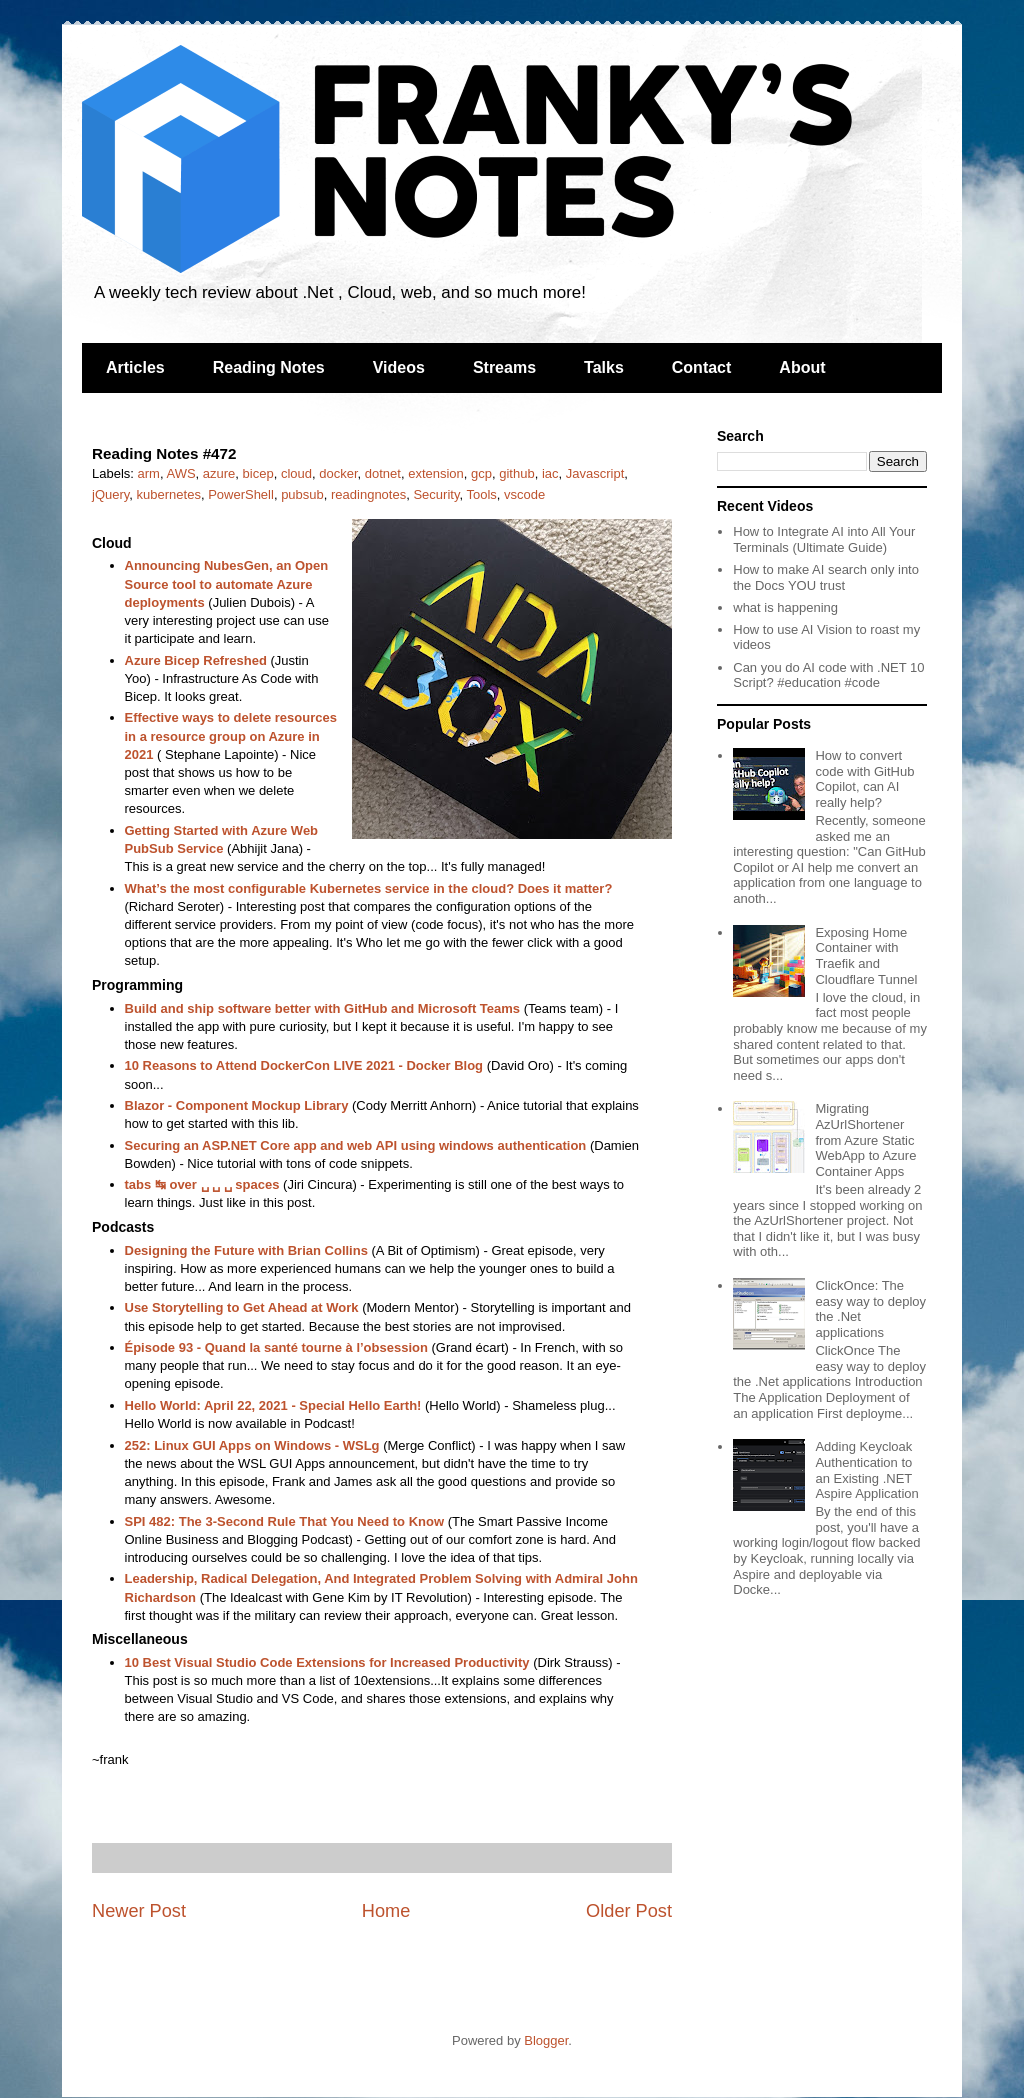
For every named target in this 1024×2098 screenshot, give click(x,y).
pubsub (302, 494)
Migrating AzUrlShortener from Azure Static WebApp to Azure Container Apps (865, 1139)
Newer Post (139, 1911)
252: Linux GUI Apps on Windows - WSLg (252, 1445)
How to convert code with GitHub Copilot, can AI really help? (864, 779)
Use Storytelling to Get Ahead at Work (242, 1307)
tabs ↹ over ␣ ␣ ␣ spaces (202, 1184)
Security (436, 494)
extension (436, 473)
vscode (524, 494)
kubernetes (169, 494)
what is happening (785, 607)
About (802, 367)
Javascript (595, 473)
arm (149, 473)
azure (219, 473)
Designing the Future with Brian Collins (246, 1250)
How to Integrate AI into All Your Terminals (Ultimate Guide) (824, 539)
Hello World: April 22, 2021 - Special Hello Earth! (273, 1405)
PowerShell (241, 494)
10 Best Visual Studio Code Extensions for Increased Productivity (327, 1662)
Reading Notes (269, 367)
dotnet (383, 473)
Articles (135, 367)
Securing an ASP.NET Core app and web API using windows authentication (356, 1145)
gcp (481, 473)
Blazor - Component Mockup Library (237, 1105)
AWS (180, 473)
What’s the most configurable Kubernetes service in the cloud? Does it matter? (369, 888)
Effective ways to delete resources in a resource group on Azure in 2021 (231, 735)
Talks (604, 367)
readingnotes (368, 494)
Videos (399, 367)
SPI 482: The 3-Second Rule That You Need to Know (285, 1521)
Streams (504, 367)
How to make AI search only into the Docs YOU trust (826, 577)
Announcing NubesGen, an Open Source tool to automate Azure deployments (227, 583)
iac (550, 473)
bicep (258, 473)
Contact (702, 367)
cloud (296, 473)
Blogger (546, 2040)
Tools (481, 494)
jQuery (110, 494)
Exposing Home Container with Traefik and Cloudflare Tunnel (866, 956)
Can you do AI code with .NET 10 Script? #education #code (828, 675)
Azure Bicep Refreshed (196, 660)
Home (386, 1911)
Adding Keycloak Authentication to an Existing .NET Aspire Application (866, 1470)
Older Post (629, 1911)
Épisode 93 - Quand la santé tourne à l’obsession (276, 1347)
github (516, 473)
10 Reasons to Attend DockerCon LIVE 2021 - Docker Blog (304, 1065)
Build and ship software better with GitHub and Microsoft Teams (323, 1008)
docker (338, 473)
